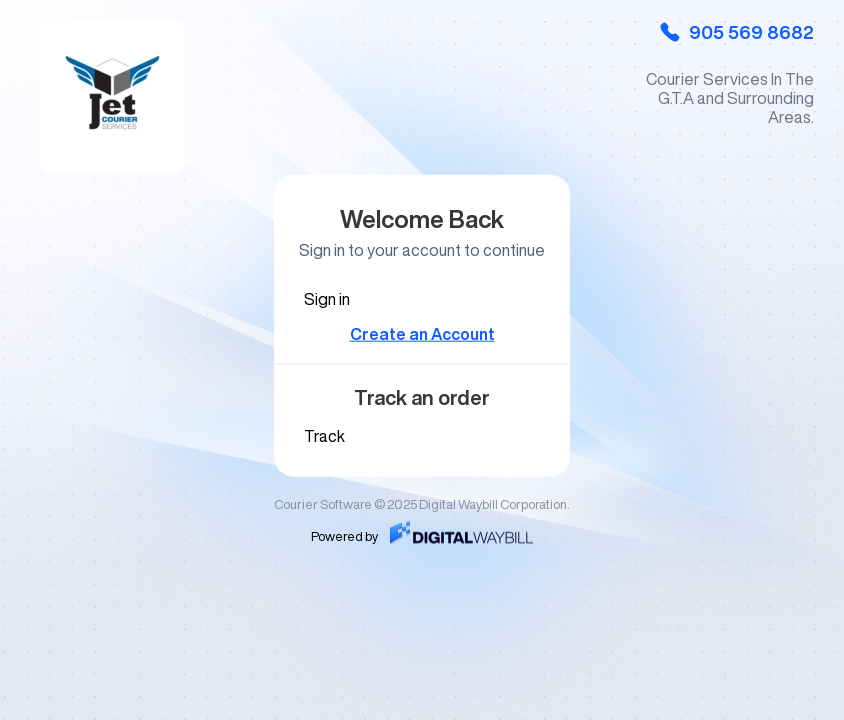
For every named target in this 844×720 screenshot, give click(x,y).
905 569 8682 (736, 32)
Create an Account (422, 334)
